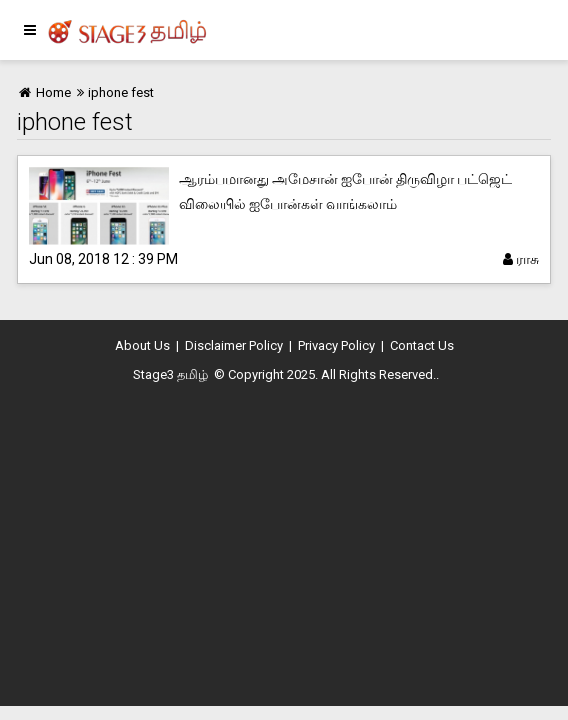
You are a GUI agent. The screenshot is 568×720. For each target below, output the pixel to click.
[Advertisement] (284, 544)
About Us (142, 345)
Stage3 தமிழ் (170, 374)
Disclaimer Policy (234, 345)
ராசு (521, 259)
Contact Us (422, 345)
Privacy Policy (336, 345)
